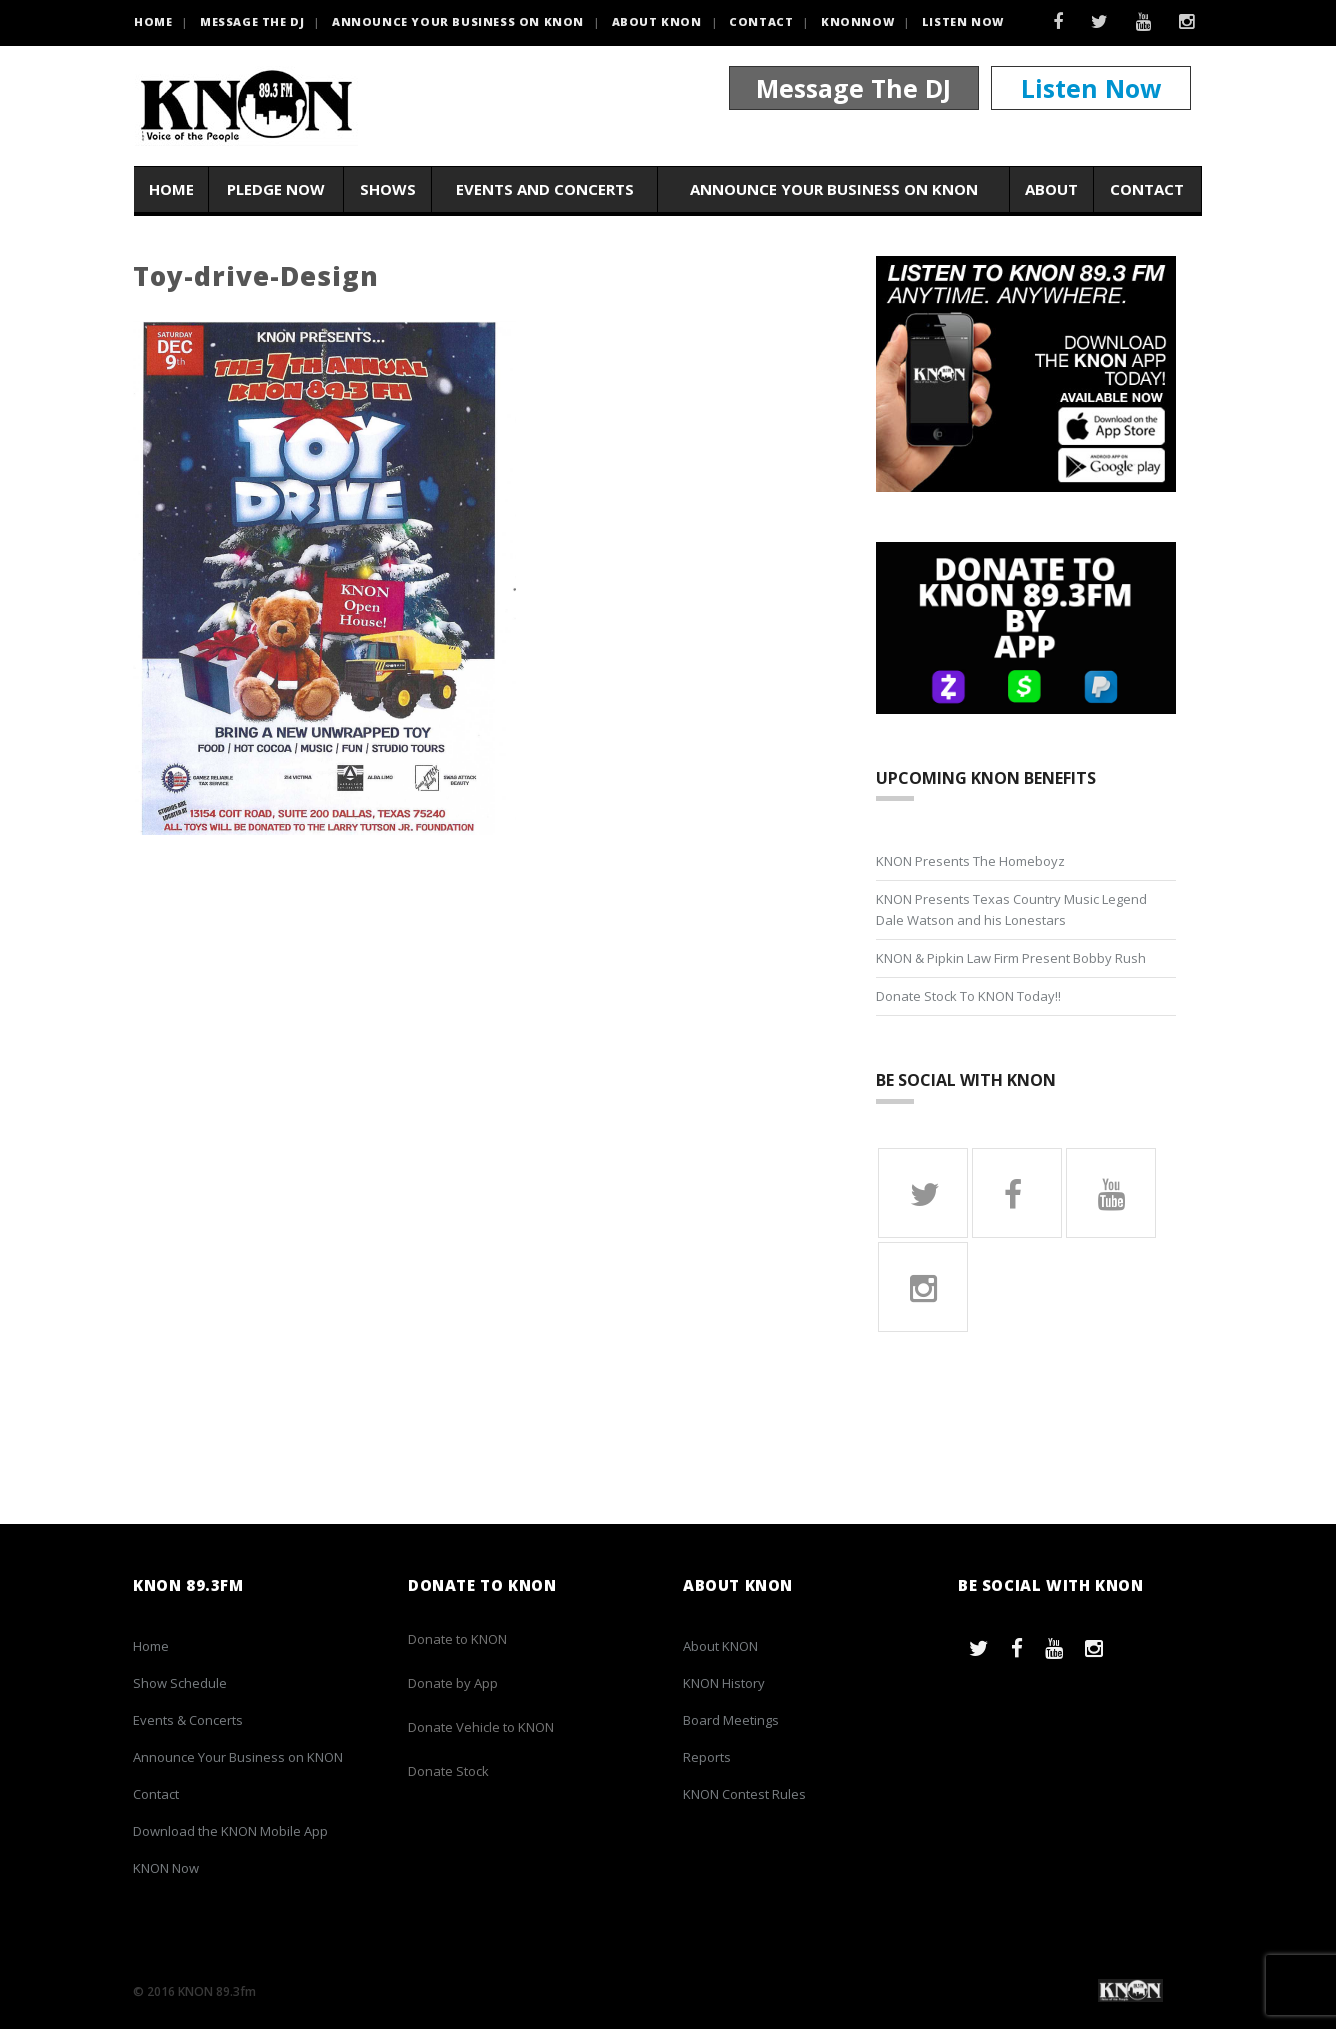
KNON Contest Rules (744, 1794)
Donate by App (453, 1683)
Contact (761, 21)
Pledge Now (276, 189)
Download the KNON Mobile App (230, 1831)
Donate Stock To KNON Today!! (968, 996)
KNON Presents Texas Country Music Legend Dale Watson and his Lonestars (1011, 909)
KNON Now (166, 1868)
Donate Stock (448, 1771)
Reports (707, 1757)
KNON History (724, 1683)
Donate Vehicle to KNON (481, 1727)
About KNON (657, 21)
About (1051, 189)
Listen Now (963, 21)
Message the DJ (252, 21)
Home (171, 189)
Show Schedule (180, 1683)
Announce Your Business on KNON (458, 21)
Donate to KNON (457, 1639)
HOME (153, 21)
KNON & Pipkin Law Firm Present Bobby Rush (1011, 958)
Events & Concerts (188, 1720)
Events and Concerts (545, 189)
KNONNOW (857, 21)
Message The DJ (853, 88)
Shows (388, 189)
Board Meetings (731, 1720)
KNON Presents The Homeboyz (970, 861)
